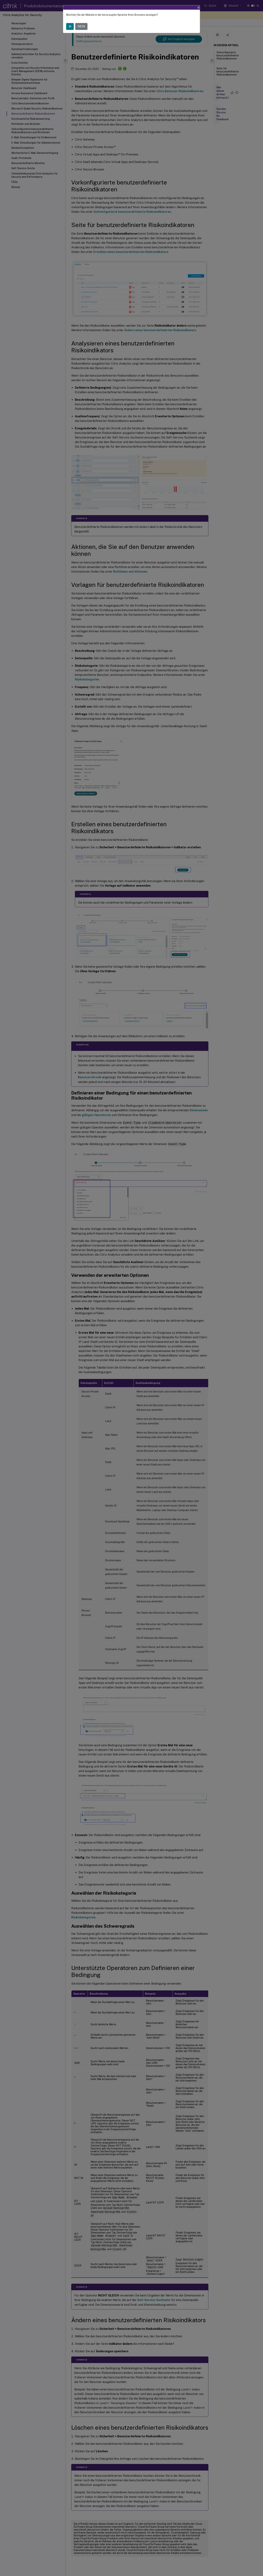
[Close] (198, 7)
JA (69, 26)
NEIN (81, 26)
